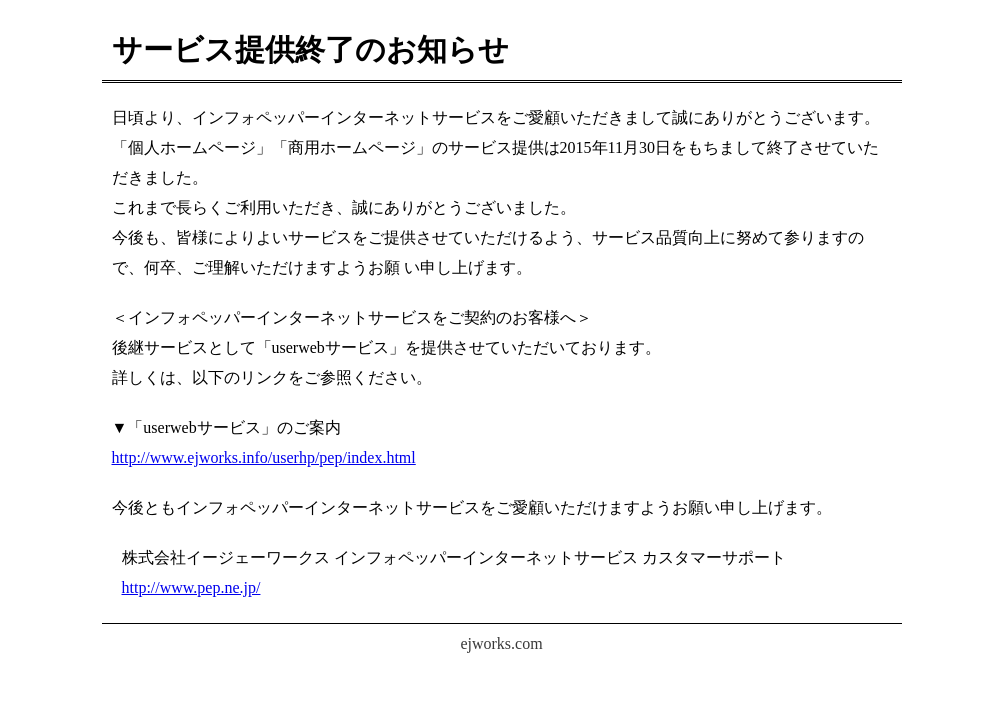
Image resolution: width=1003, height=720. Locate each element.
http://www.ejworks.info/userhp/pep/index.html (264, 457)
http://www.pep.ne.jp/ (191, 587)
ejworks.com (501, 643)
